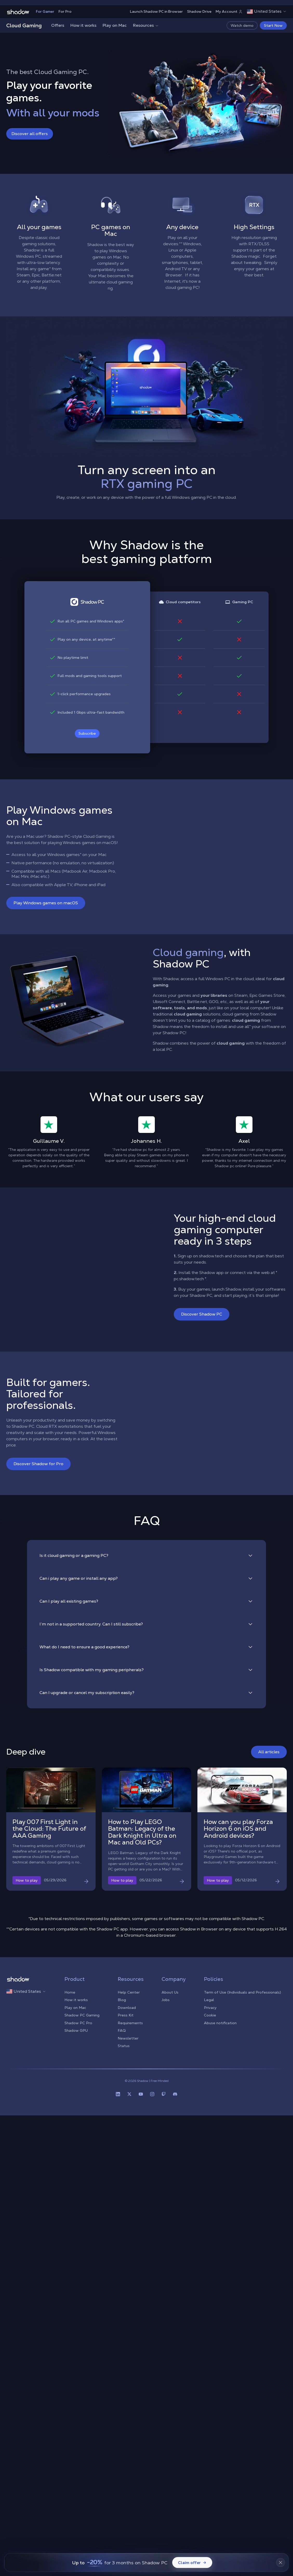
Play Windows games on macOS (46, 903)
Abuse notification (220, 2023)
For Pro (64, 11)
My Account (229, 11)
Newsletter (128, 2038)
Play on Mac (115, 25)
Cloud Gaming (24, 25)
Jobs (166, 1999)
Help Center (129, 1992)
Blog (122, 1999)
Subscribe (87, 733)
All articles (268, 1752)
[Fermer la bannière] (280, 2562)
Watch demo (242, 25)
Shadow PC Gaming (81, 2015)
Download (127, 2007)
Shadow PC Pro (78, 2023)
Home (69, 1992)
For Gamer (45, 11)
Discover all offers (29, 133)
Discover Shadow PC (201, 1314)
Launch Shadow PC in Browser (156, 11)
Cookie (210, 2015)
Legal (209, 1999)
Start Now (273, 25)
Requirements (130, 2023)
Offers (57, 25)
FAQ (122, 2030)
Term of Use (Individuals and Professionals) (242, 1992)
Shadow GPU (76, 2030)
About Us (170, 1992)
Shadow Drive (199, 11)
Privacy (210, 2007)
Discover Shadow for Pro (38, 1463)
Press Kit (126, 2015)
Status (124, 2045)
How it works (83, 25)
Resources (146, 25)
